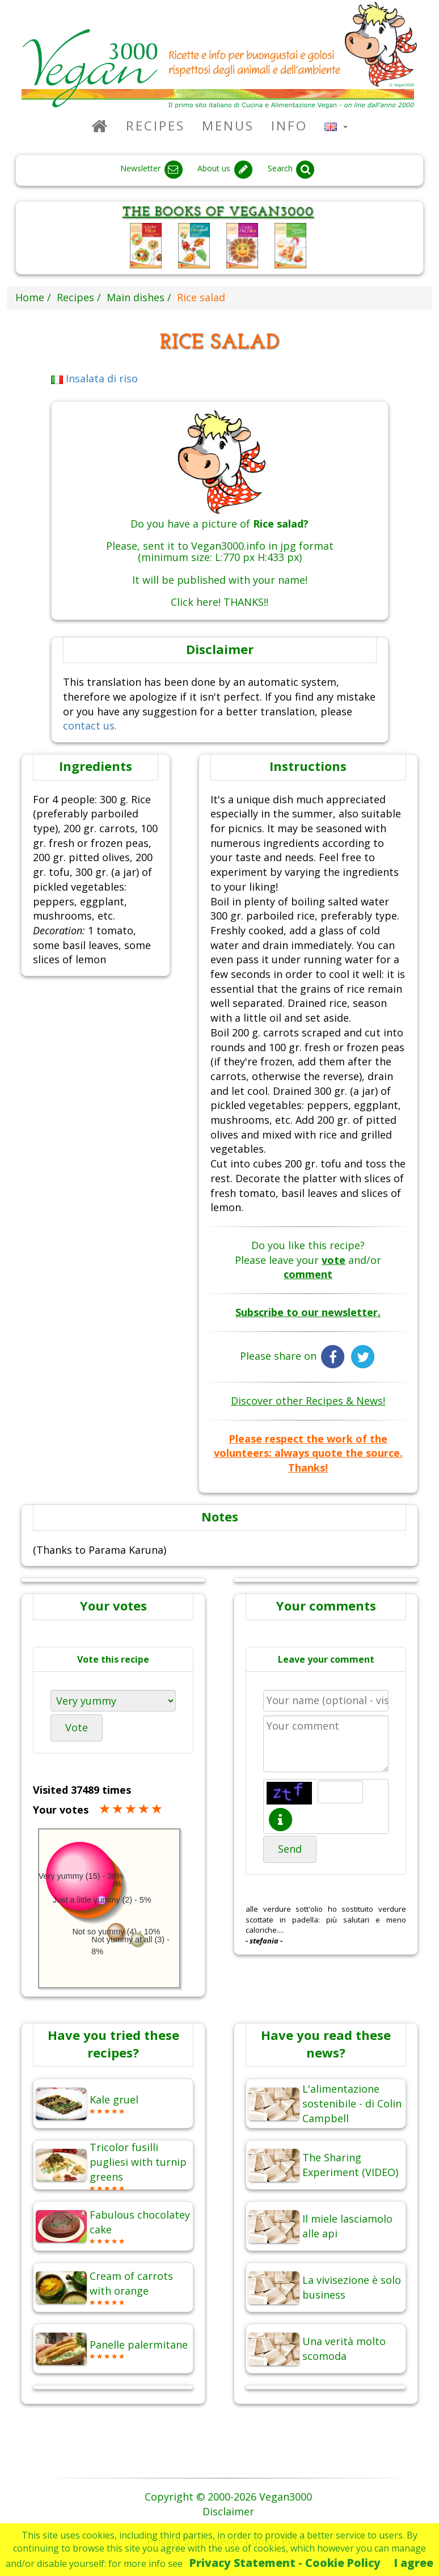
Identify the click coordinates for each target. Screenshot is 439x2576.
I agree (413, 2562)
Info (289, 125)
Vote (76, 1727)
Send (290, 1849)
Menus (228, 125)
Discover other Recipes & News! (308, 1400)
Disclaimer (228, 2511)
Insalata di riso (94, 378)
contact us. (90, 725)
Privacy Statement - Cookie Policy (285, 2562)
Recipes (155, 125)
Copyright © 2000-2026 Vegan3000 (228, 2496)
